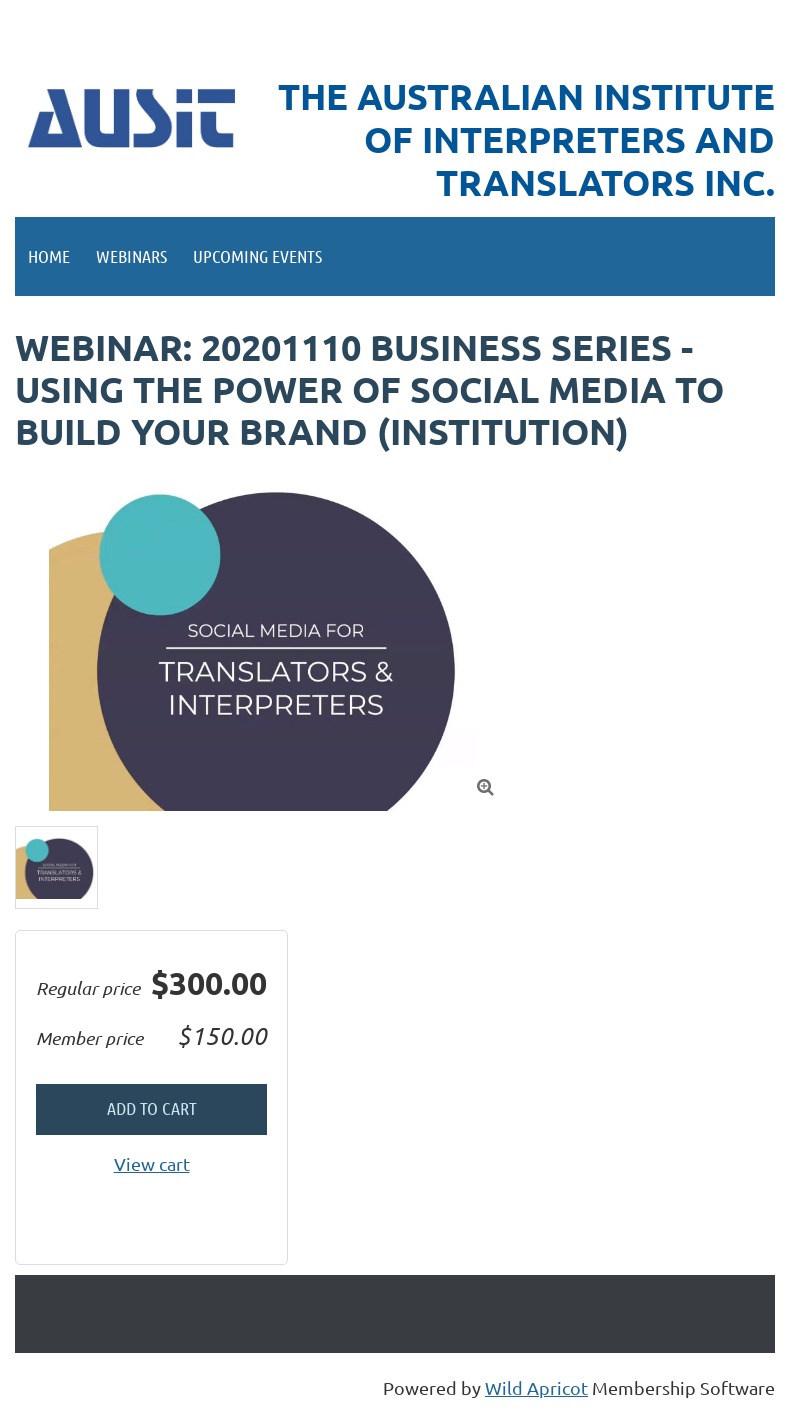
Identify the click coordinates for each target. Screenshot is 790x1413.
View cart (152, 1163)
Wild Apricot (536, 1387)
